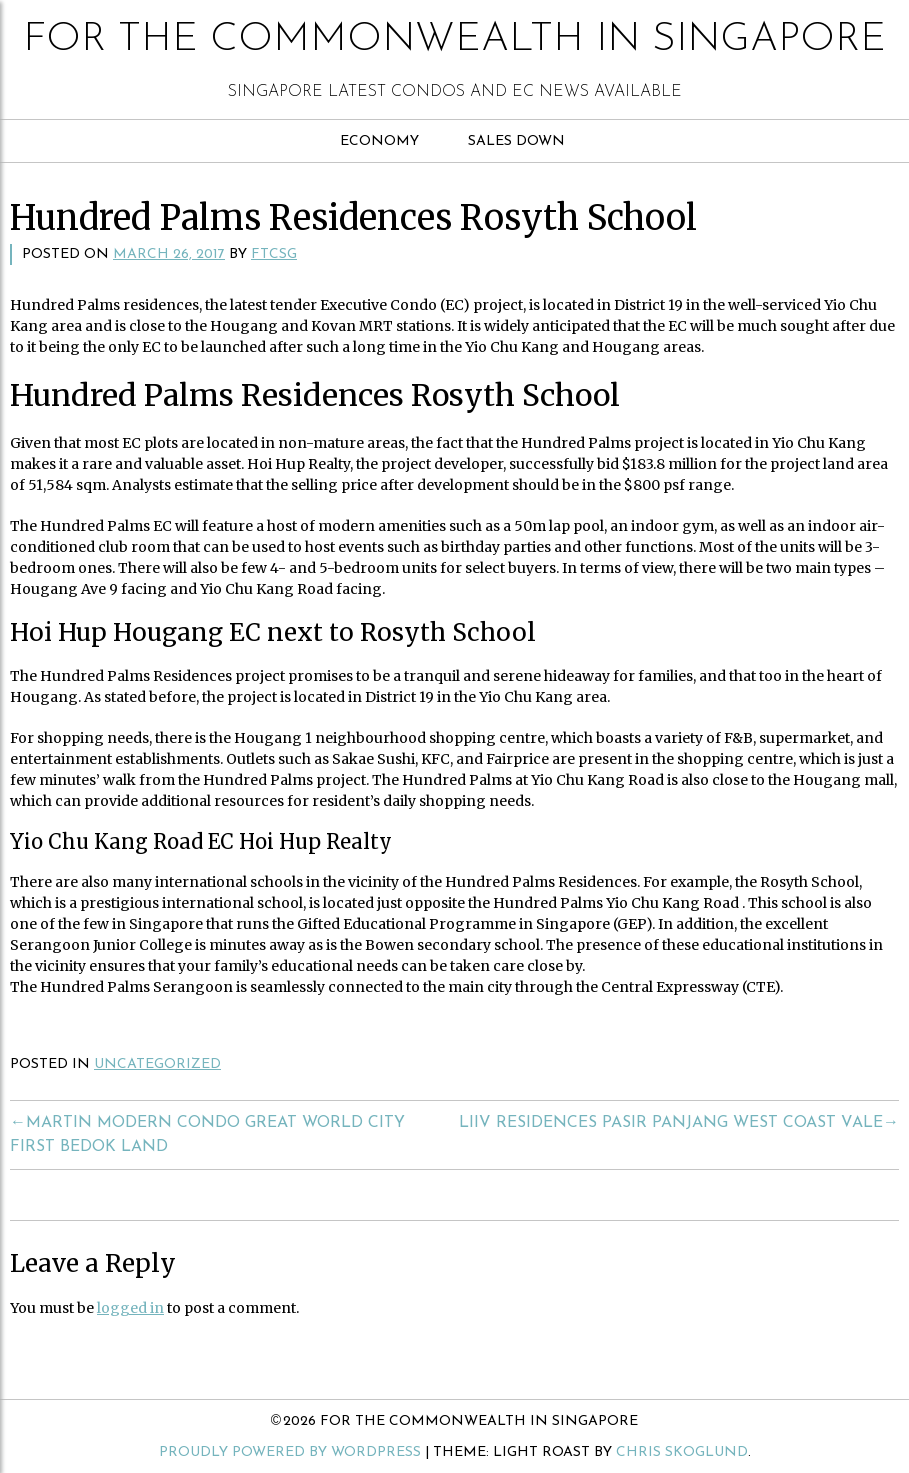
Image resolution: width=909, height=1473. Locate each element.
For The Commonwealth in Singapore (454, 40)
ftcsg (274, 254)
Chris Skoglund (682, 1452)
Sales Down (516, 141)
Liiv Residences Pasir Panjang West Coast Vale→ (679, 1123)
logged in (130, 1308)
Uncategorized (157, 1064)
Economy (379, 141)
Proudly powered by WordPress (290, 1452)
